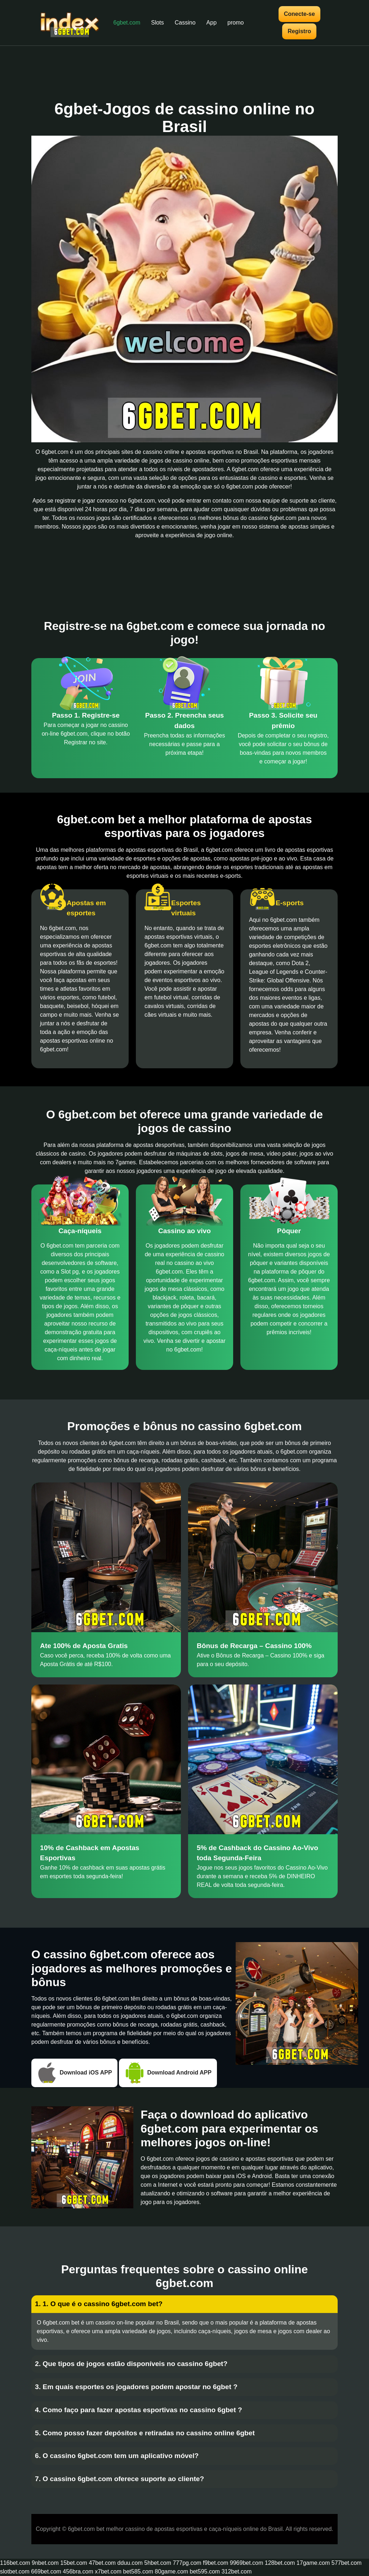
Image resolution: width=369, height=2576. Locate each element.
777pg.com (187, 2563)
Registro (299, 31)
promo (235, 22)
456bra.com (78, 2571)
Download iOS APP (74, 2073)
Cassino (185, 22)
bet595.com (205, 2571)
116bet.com (15, 2563)
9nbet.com (45, 2563)
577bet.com (347, 2563)
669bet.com (46, 2571)
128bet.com (280, 2563)
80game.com (171, 2571)
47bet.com (102, 2563)
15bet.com (73, 2563)
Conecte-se (299, 14)
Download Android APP (168, 2073)
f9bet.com (215, 2563)
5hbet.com (157, 2563)
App (211, 22)
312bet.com (237, 2571)
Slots (157, 22)
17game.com (313, 2563)
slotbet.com (15, 2571)
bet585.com (138, 2571)
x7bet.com (108, 2571)
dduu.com (130, 2563)
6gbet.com (127, 22)
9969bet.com (246, 2563)
